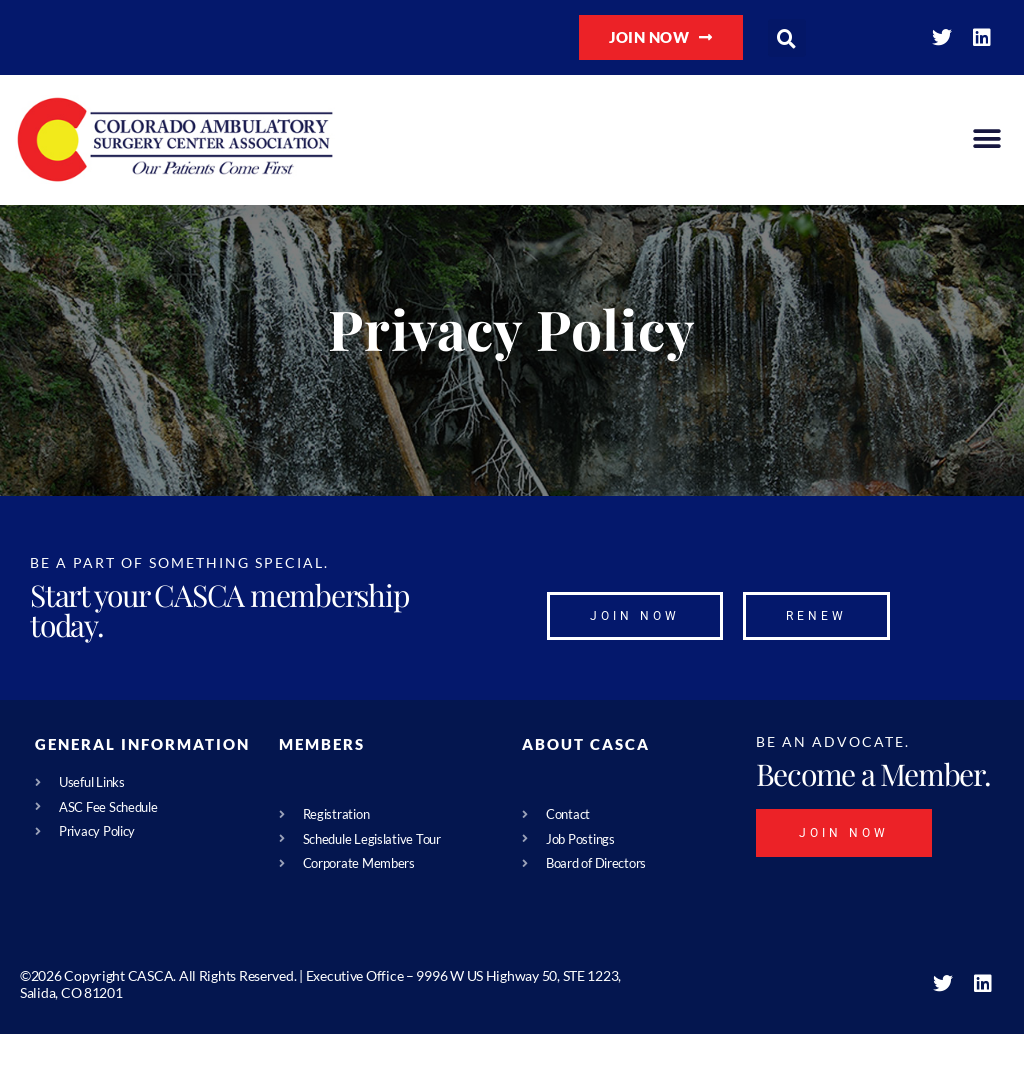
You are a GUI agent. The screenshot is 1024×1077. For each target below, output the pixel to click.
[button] (787, 38)
